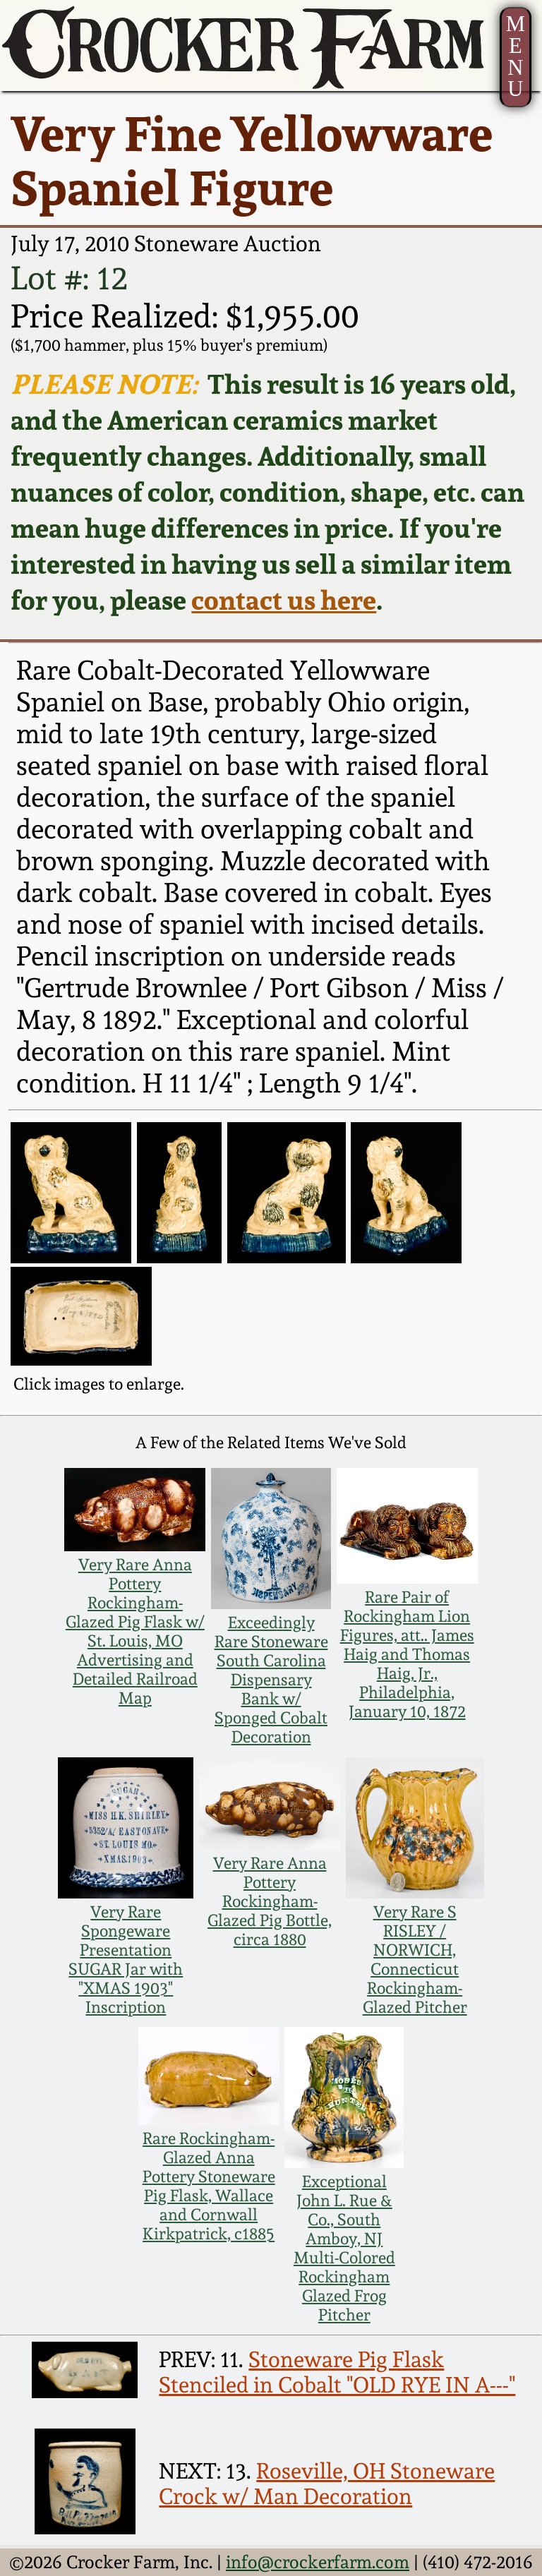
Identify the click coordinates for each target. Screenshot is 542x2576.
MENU (515, 56)
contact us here (283, 600)
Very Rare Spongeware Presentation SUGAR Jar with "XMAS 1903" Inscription (125, 1959)
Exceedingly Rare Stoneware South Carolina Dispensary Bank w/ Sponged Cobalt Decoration (271, 1679)
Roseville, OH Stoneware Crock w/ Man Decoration (327, 2483)
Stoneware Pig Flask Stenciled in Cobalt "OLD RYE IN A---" (337, 2372)
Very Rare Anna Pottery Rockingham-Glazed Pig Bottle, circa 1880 (269, 1901)
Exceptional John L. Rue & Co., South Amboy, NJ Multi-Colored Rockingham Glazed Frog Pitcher (344, 2248)
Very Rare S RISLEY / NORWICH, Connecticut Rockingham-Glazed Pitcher (415, 1959)
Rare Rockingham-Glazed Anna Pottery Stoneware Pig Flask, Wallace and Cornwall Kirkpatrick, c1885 (209, 2186)
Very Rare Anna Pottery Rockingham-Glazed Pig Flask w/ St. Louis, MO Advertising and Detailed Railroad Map (135, 1631)
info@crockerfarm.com (317, 2561)
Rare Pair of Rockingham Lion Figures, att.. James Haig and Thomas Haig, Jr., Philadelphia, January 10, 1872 (407, 1654)
